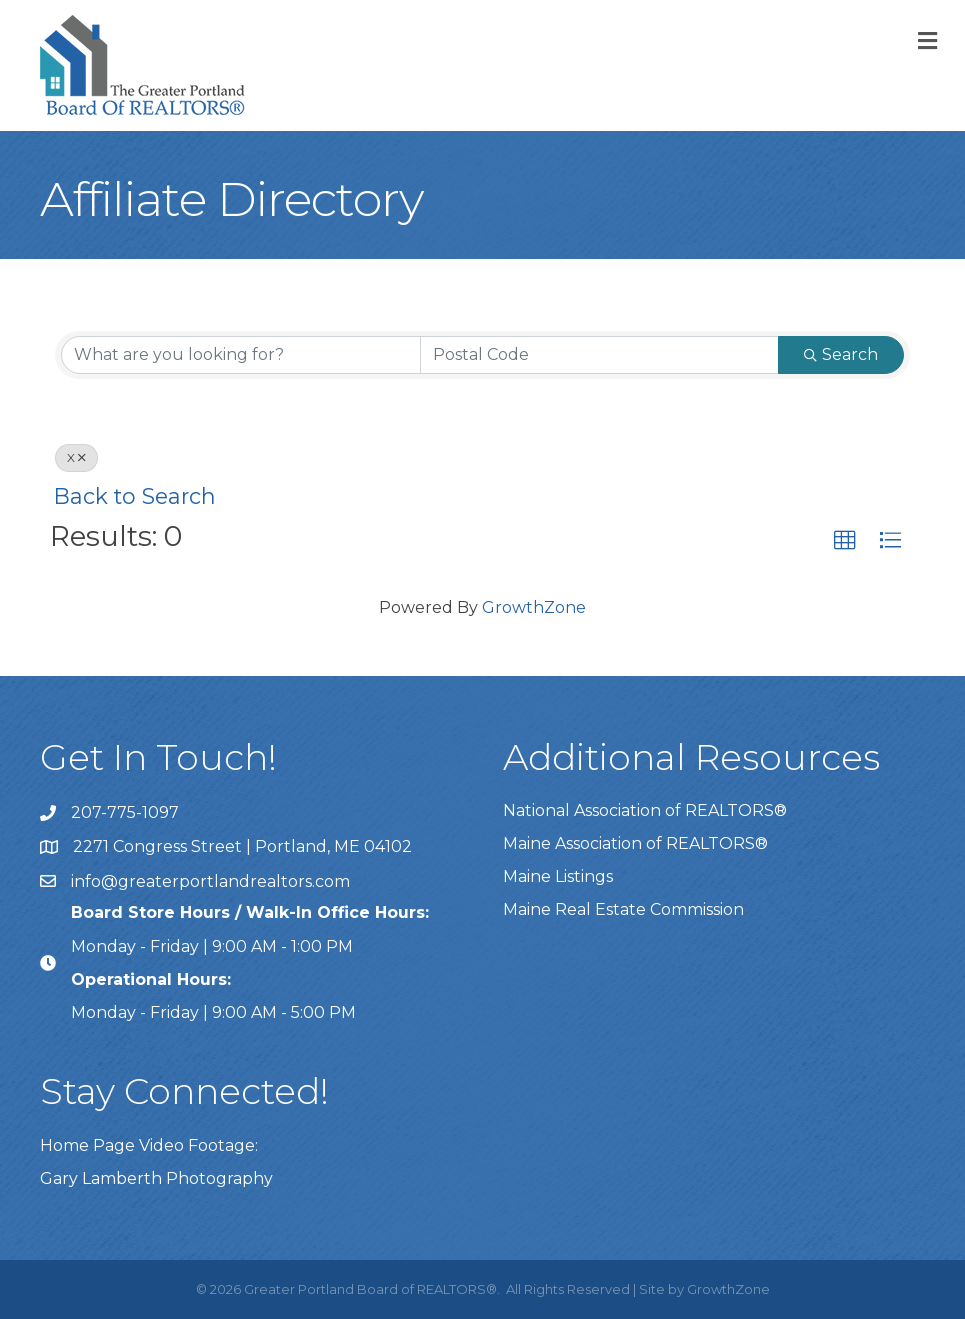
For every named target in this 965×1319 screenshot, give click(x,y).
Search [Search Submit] (841, 354)
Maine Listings (558, 876)
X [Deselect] (76, 457)
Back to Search (135, 496)
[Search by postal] (600, 355)
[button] (845, 541)
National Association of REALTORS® (645, 810)
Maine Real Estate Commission (623, 909)
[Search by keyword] (241, 355)
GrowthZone (534, 607)
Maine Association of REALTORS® (635, 843)
